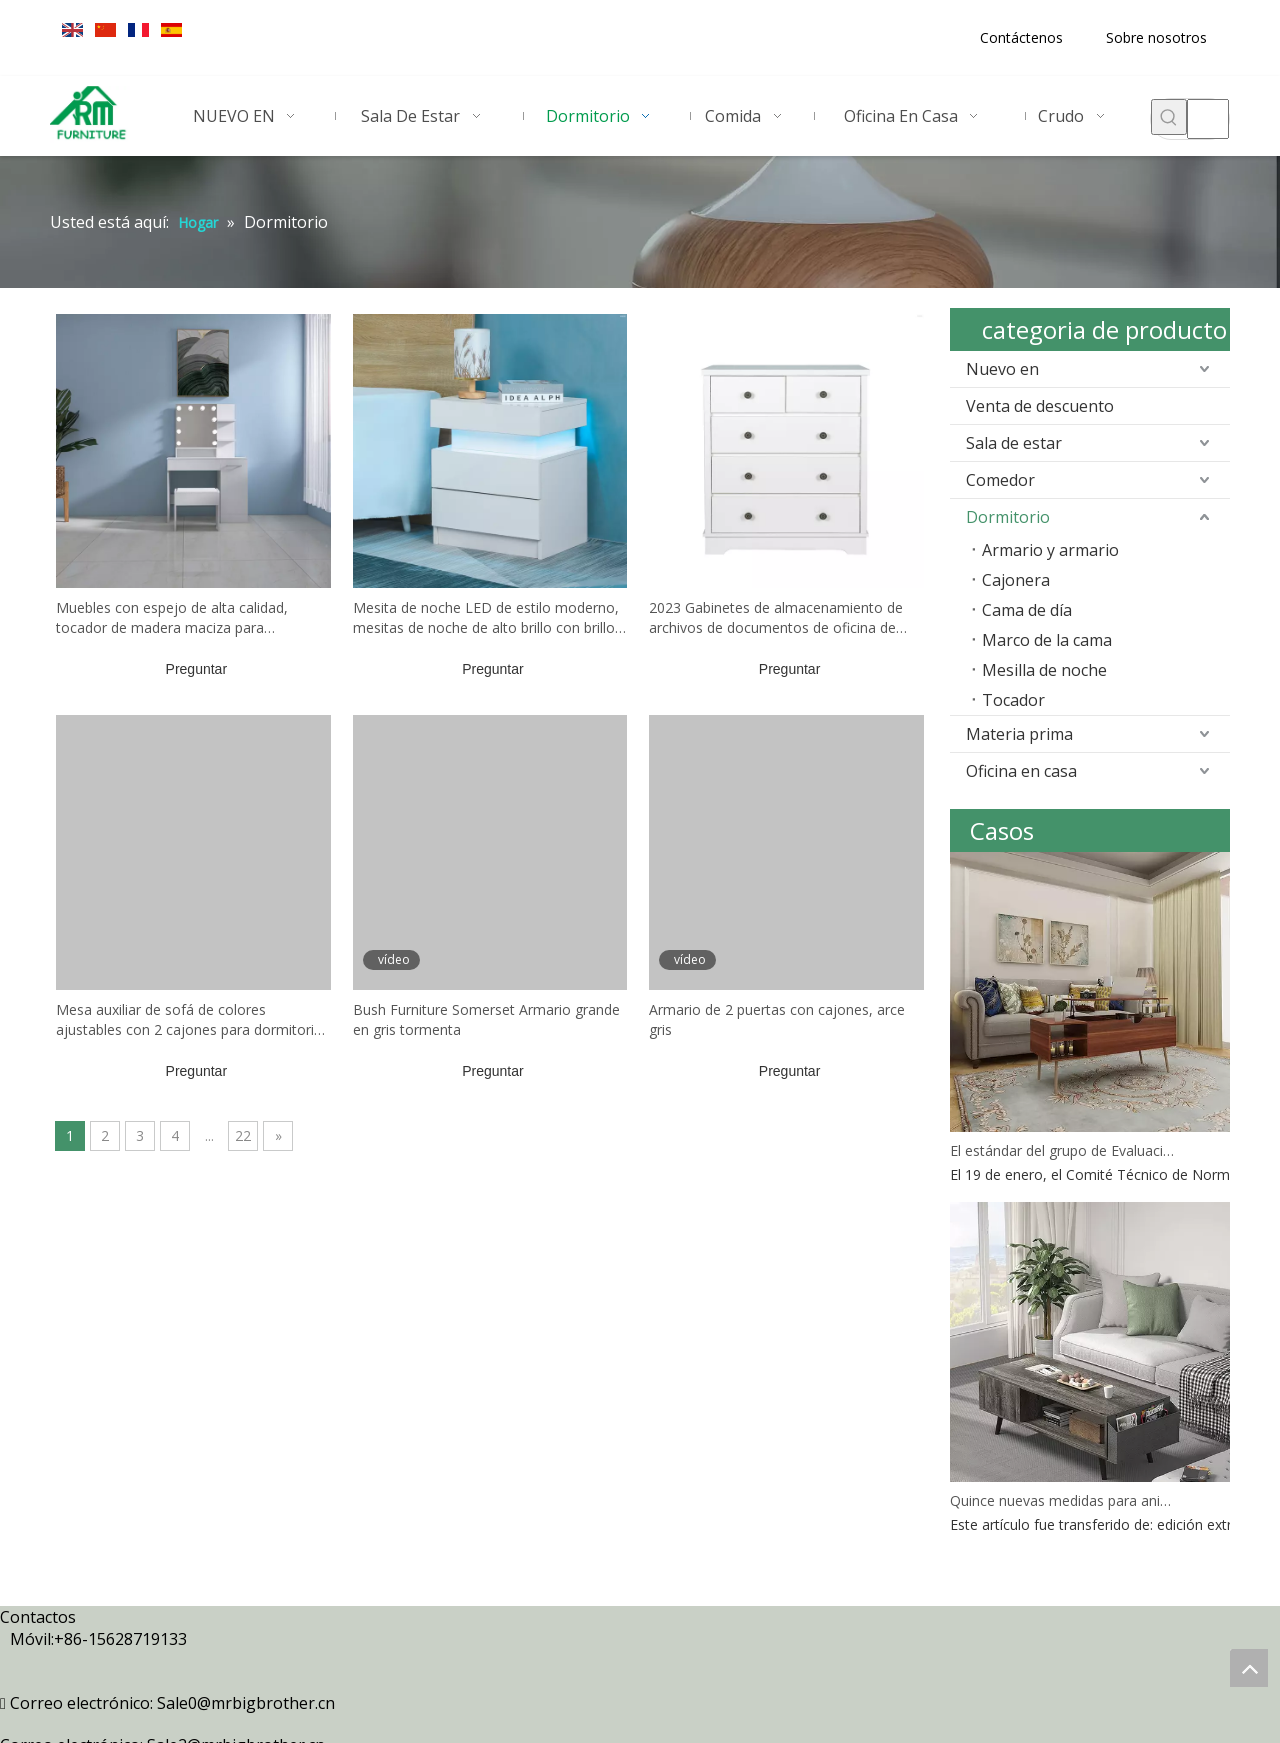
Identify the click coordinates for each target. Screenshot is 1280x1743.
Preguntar (196, 669)
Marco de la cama (1047, 640)
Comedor (1000, 480)
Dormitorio (1008, 517)
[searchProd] (1208, 119)
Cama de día (1027, 610)
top (1249, 1668)
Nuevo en (1002, 369)
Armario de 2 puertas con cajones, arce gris (777, 1019)
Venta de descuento (1040, 406)
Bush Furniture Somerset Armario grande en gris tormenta (486, 1019)
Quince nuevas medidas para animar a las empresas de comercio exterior (1063, 1500)
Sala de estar (1014, 443)
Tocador (1013, 700)
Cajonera (1016, 580)
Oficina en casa (1021, 771)
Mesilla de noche (1044, 670)
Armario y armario (1050, 550)
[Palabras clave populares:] (1169, 117)
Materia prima (1019, 734)
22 (243, 1135)
